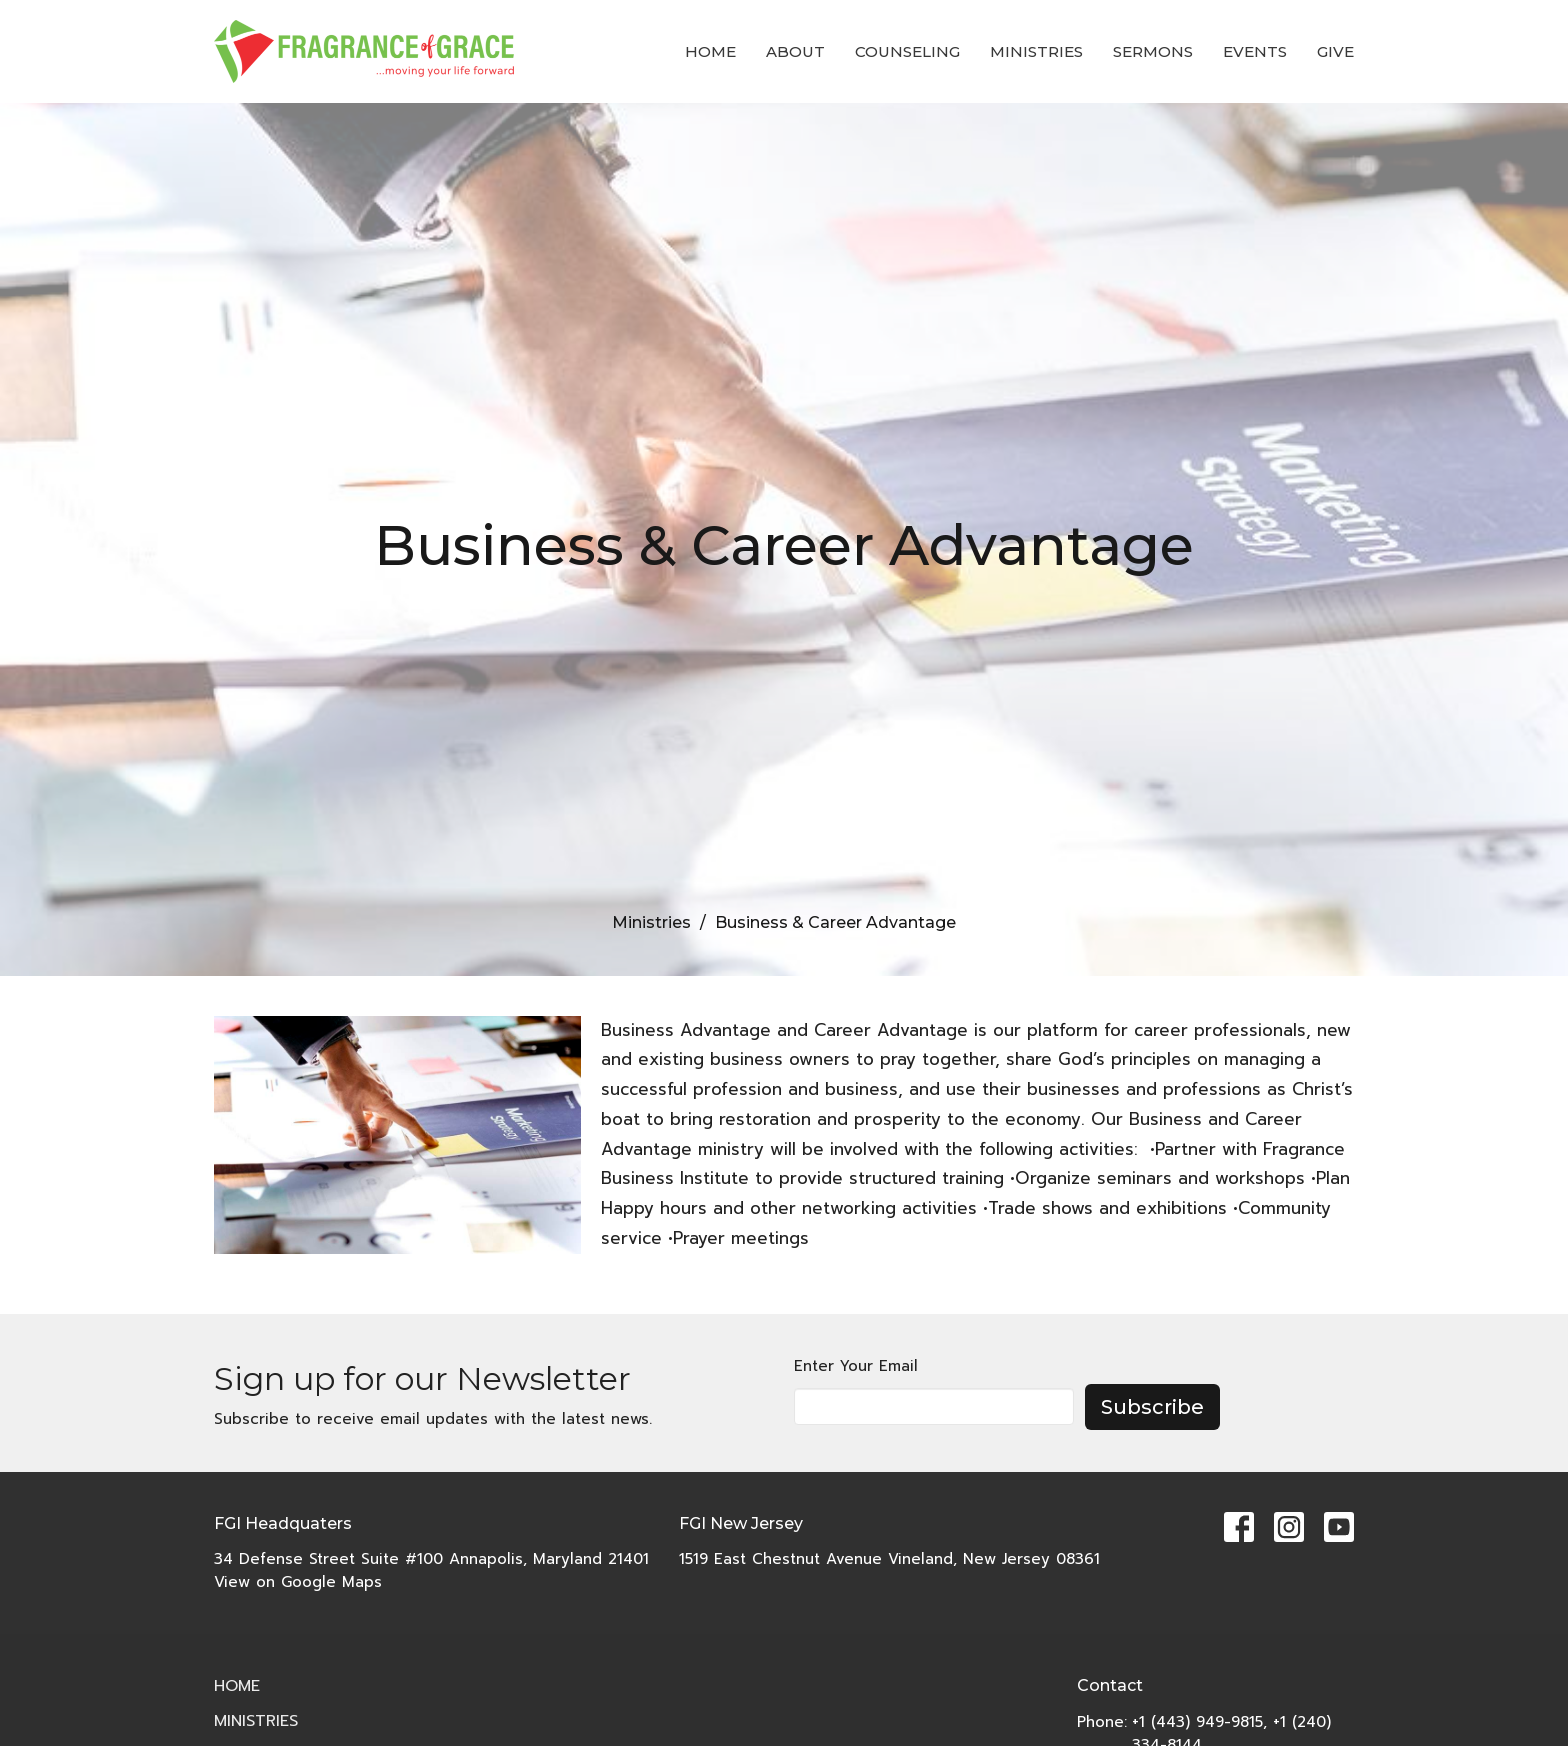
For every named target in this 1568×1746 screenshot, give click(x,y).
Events (1255, 51)
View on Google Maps (298, 1582)
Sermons (1153, 51)
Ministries (1036, 51)
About (795, 51)
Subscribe (1152, 1407)
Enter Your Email (856, 1366)
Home (710, 51)
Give (1335, 51)
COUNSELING (907, 51)
